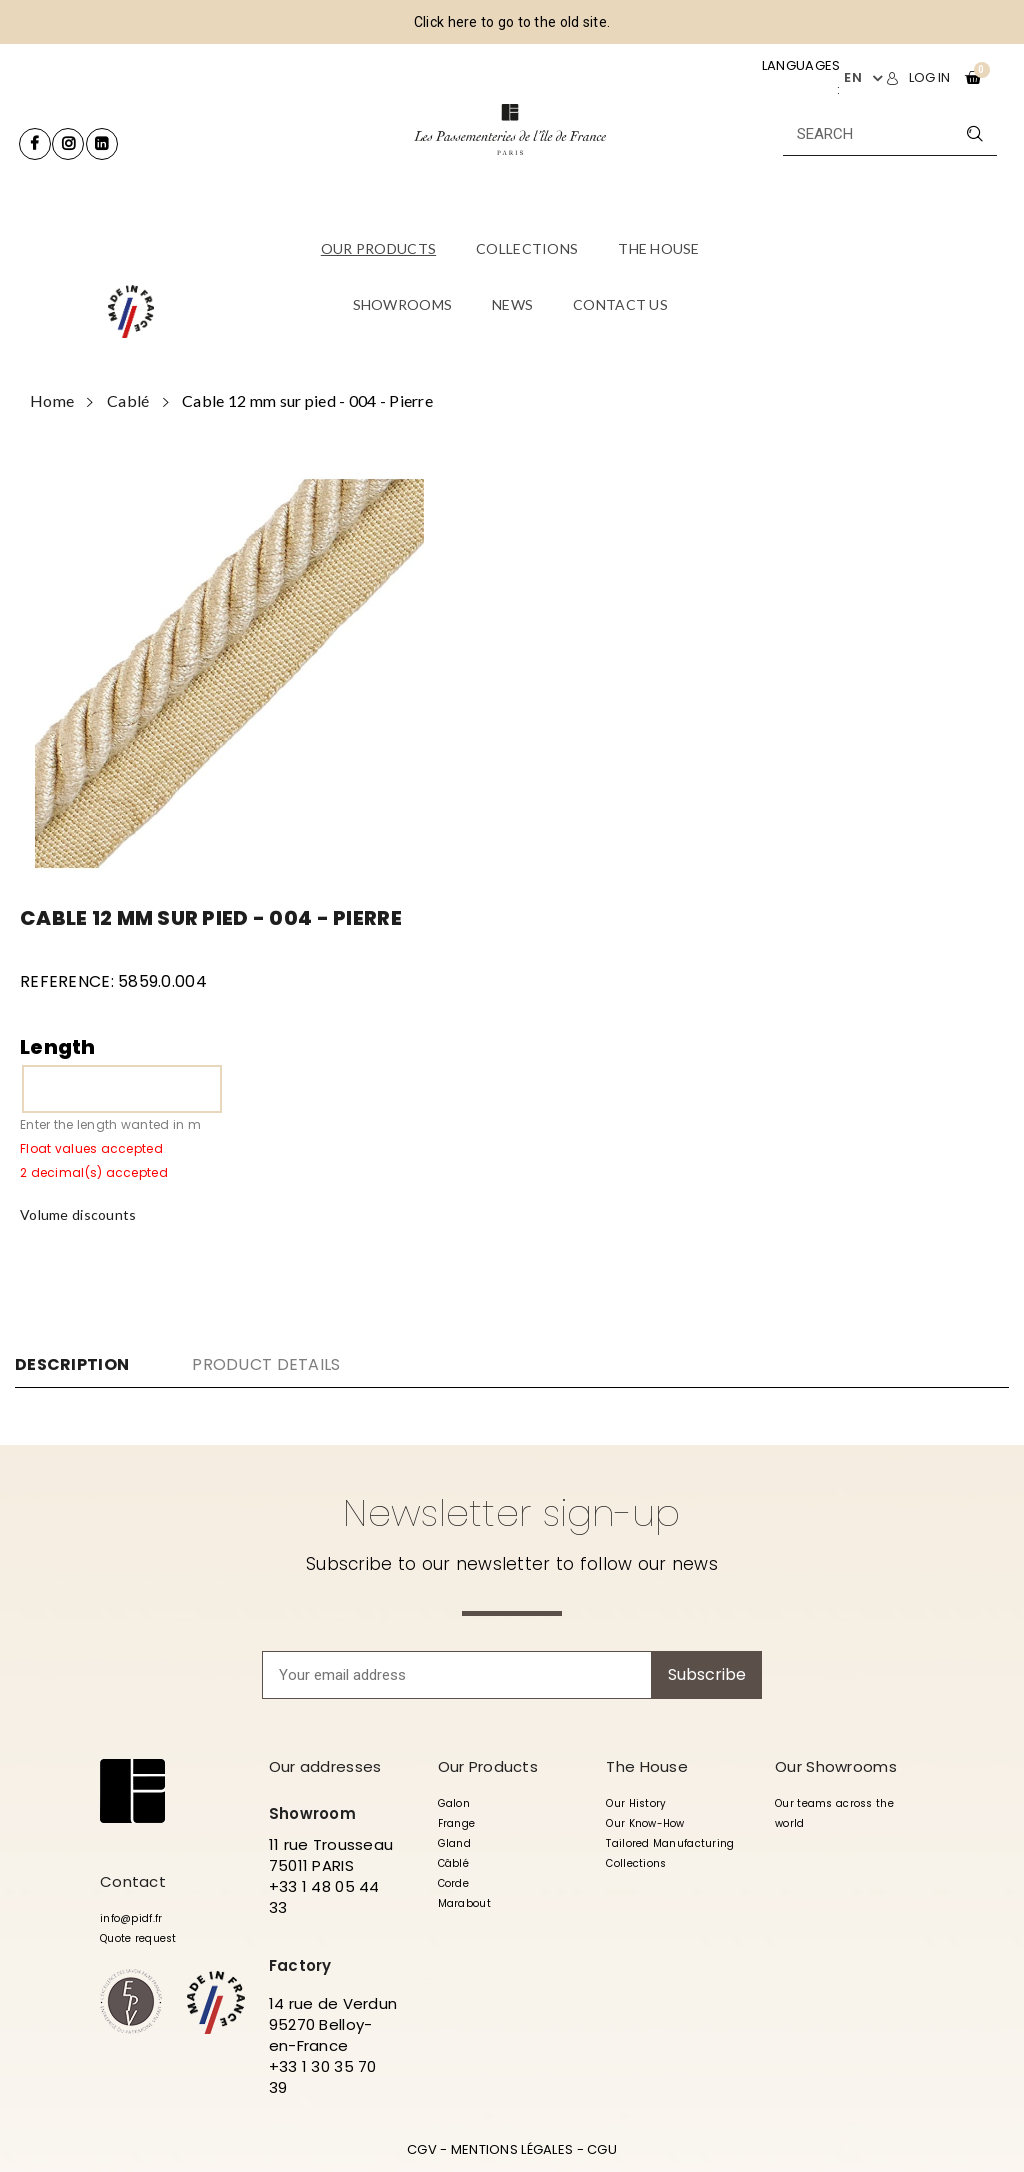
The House (647, 1766)
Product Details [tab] (266, 1364)
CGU (602, 2149)
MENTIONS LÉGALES (512, 2149)
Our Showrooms (836, 1766)
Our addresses (325, 1766)
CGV (422, 2149)
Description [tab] (72, 1365)
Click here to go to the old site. (512, 22)
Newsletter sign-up (511, 1513)
